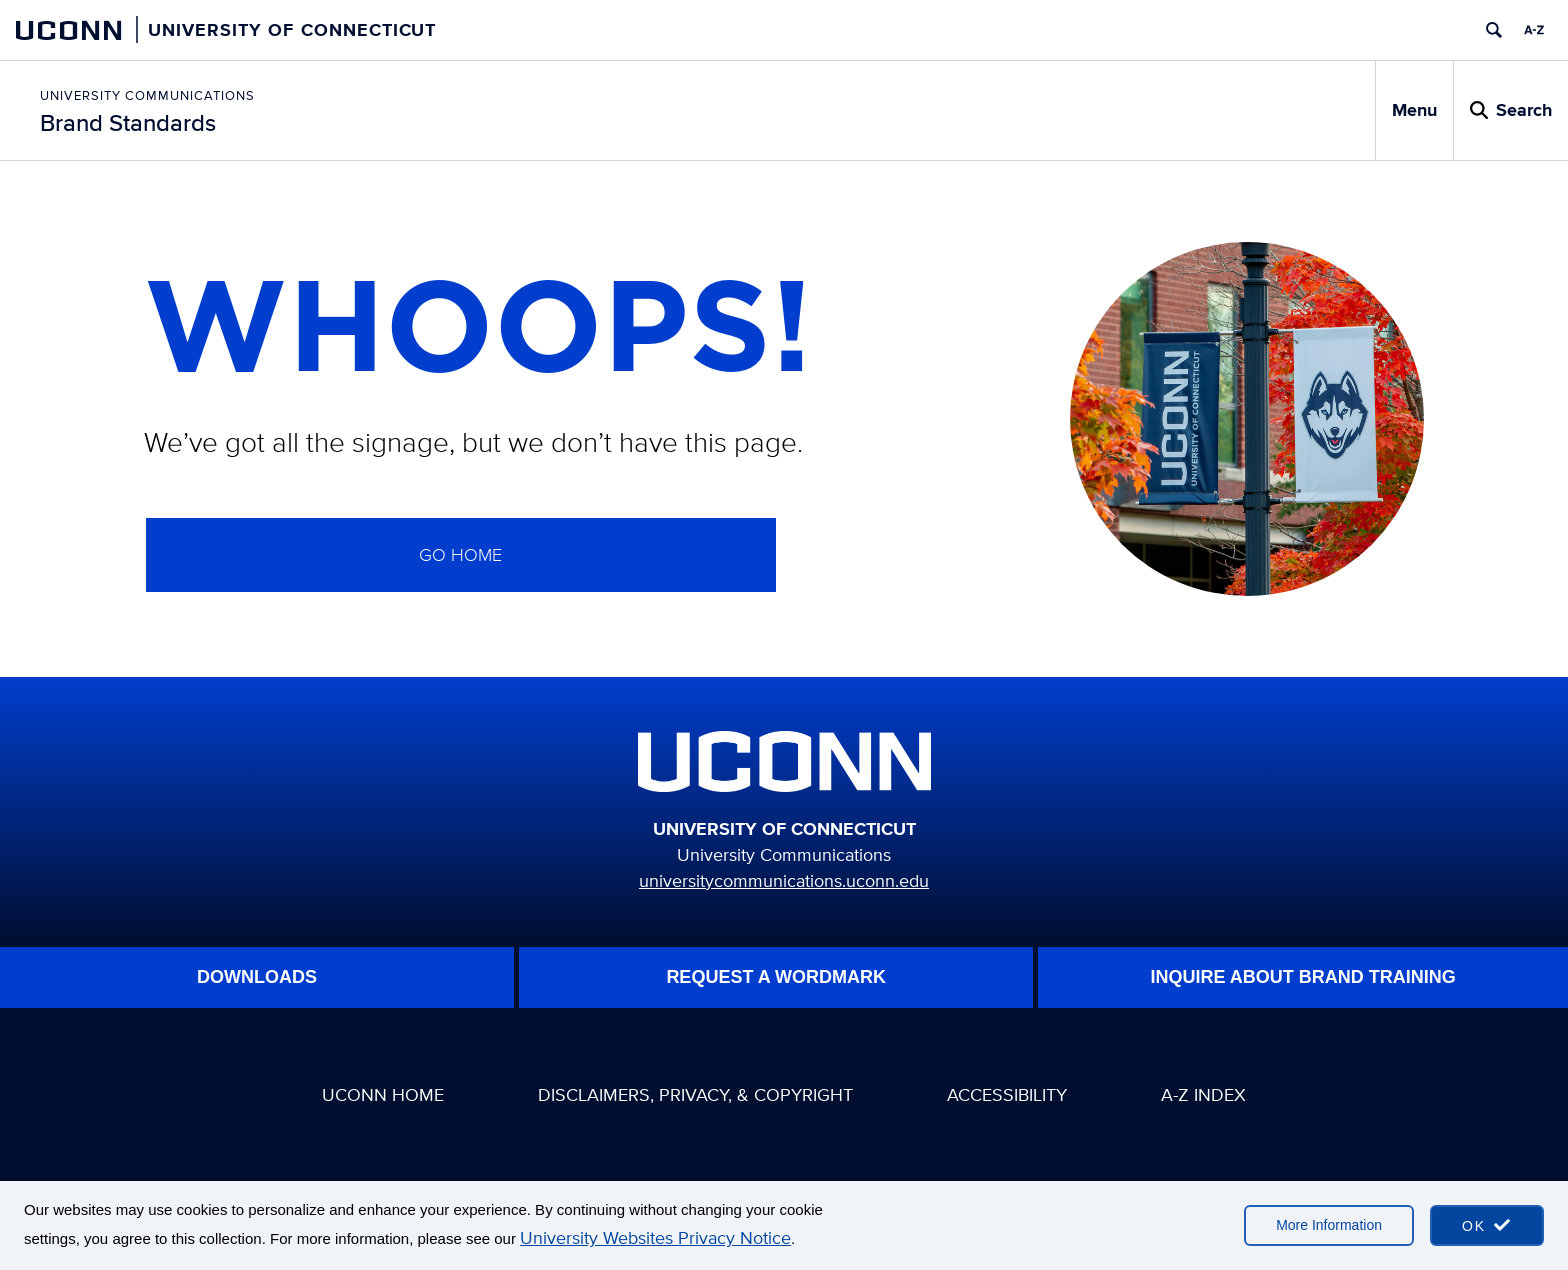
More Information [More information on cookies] (1329, 1225)
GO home (460, 554)
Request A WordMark (776, 977)
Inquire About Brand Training (1303, 977)
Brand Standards (128, 122)
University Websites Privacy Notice (655, 1237)
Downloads (257, 977)
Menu (1414, 110)
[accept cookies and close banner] (1487, 1225)
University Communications (147, 95)
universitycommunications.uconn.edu (784, 880)
